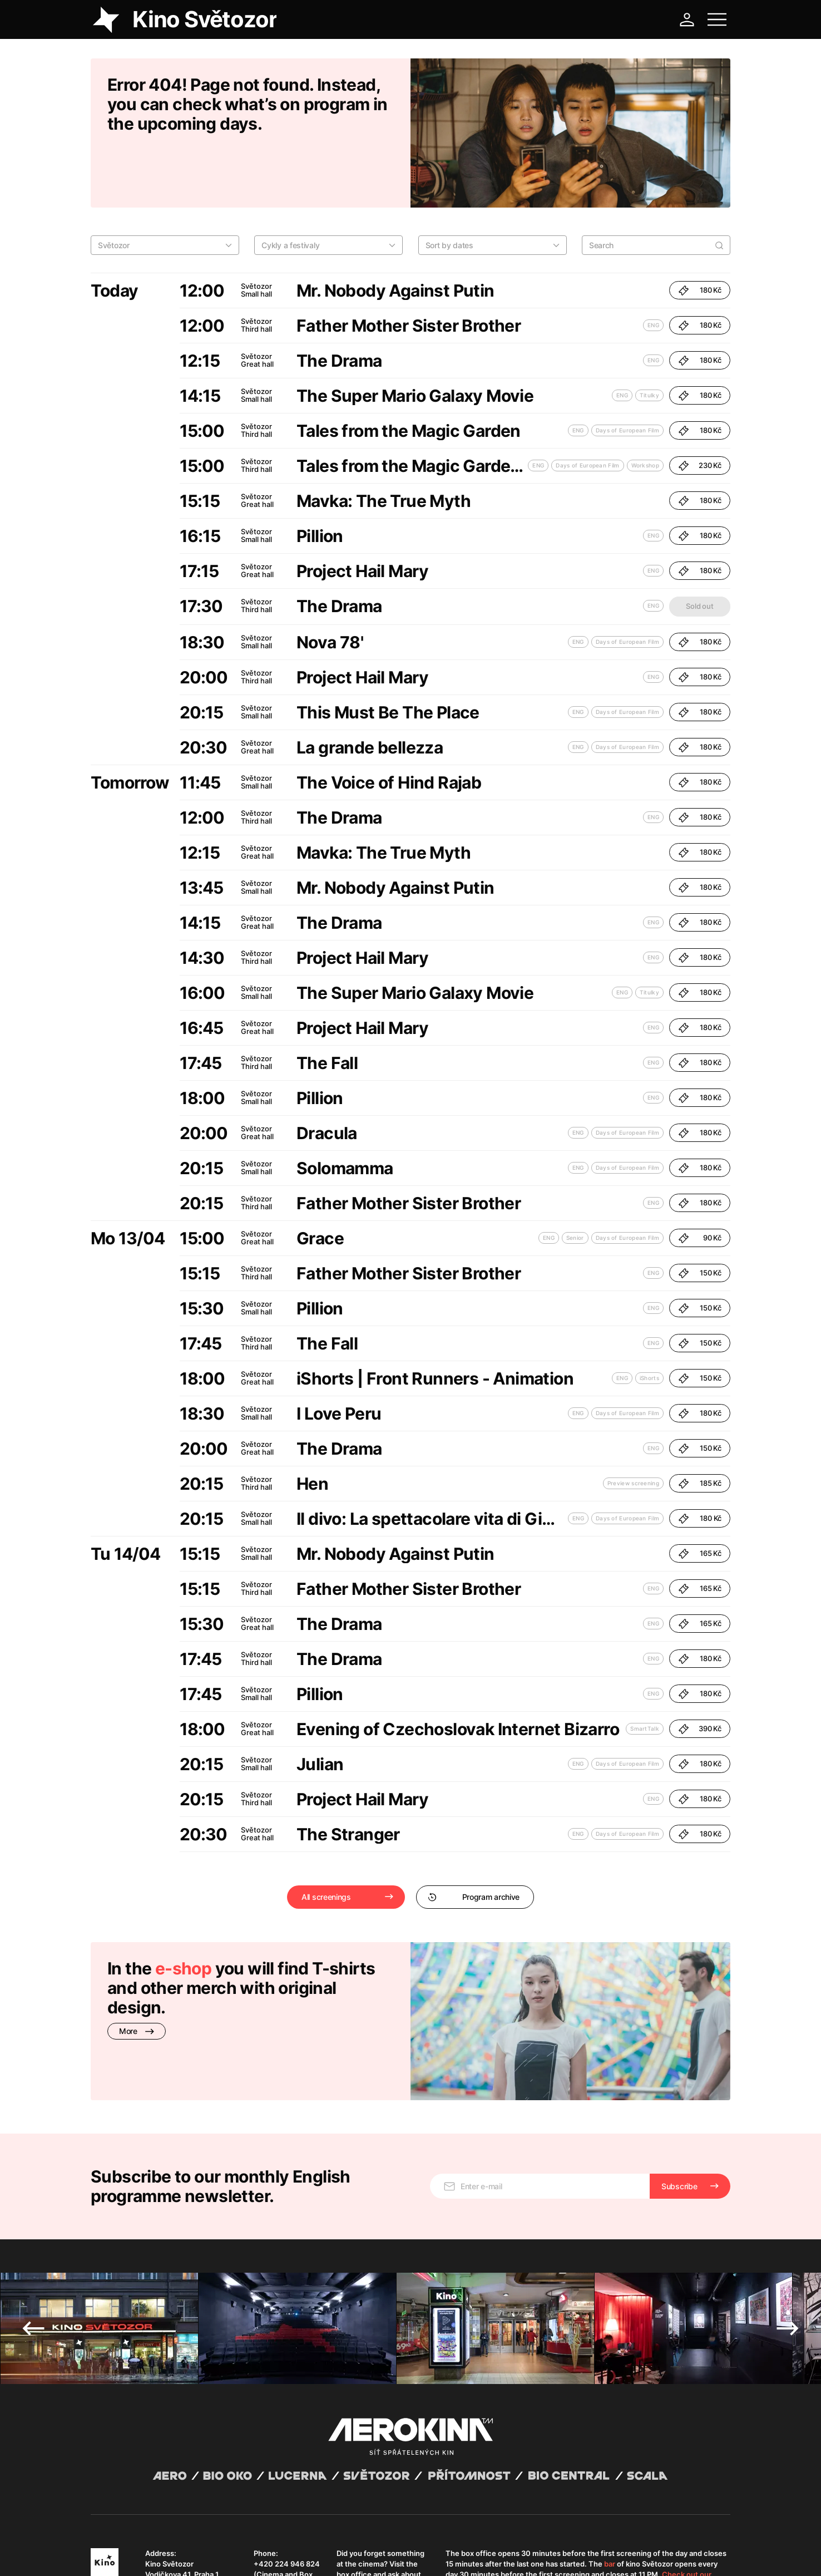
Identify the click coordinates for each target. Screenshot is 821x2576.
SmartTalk (644, 1671)
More (136, 1973)
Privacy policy (210, 2554)
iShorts (649, 1320)
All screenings (326, 1839)
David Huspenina (197, 2544)
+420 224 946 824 (287, 2462)
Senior (575, 1180)
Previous (33, 2227)
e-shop (183, 1911)
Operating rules (261, 2554)
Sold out (699, 548)
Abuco (131, 2544)
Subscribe (679, 2085)
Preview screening (633, 1425)
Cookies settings (317, 2554)
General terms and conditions (137, 2554)
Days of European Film (627, 373)
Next (788, 2227)
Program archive (474, 1839)
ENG (653, 267)
